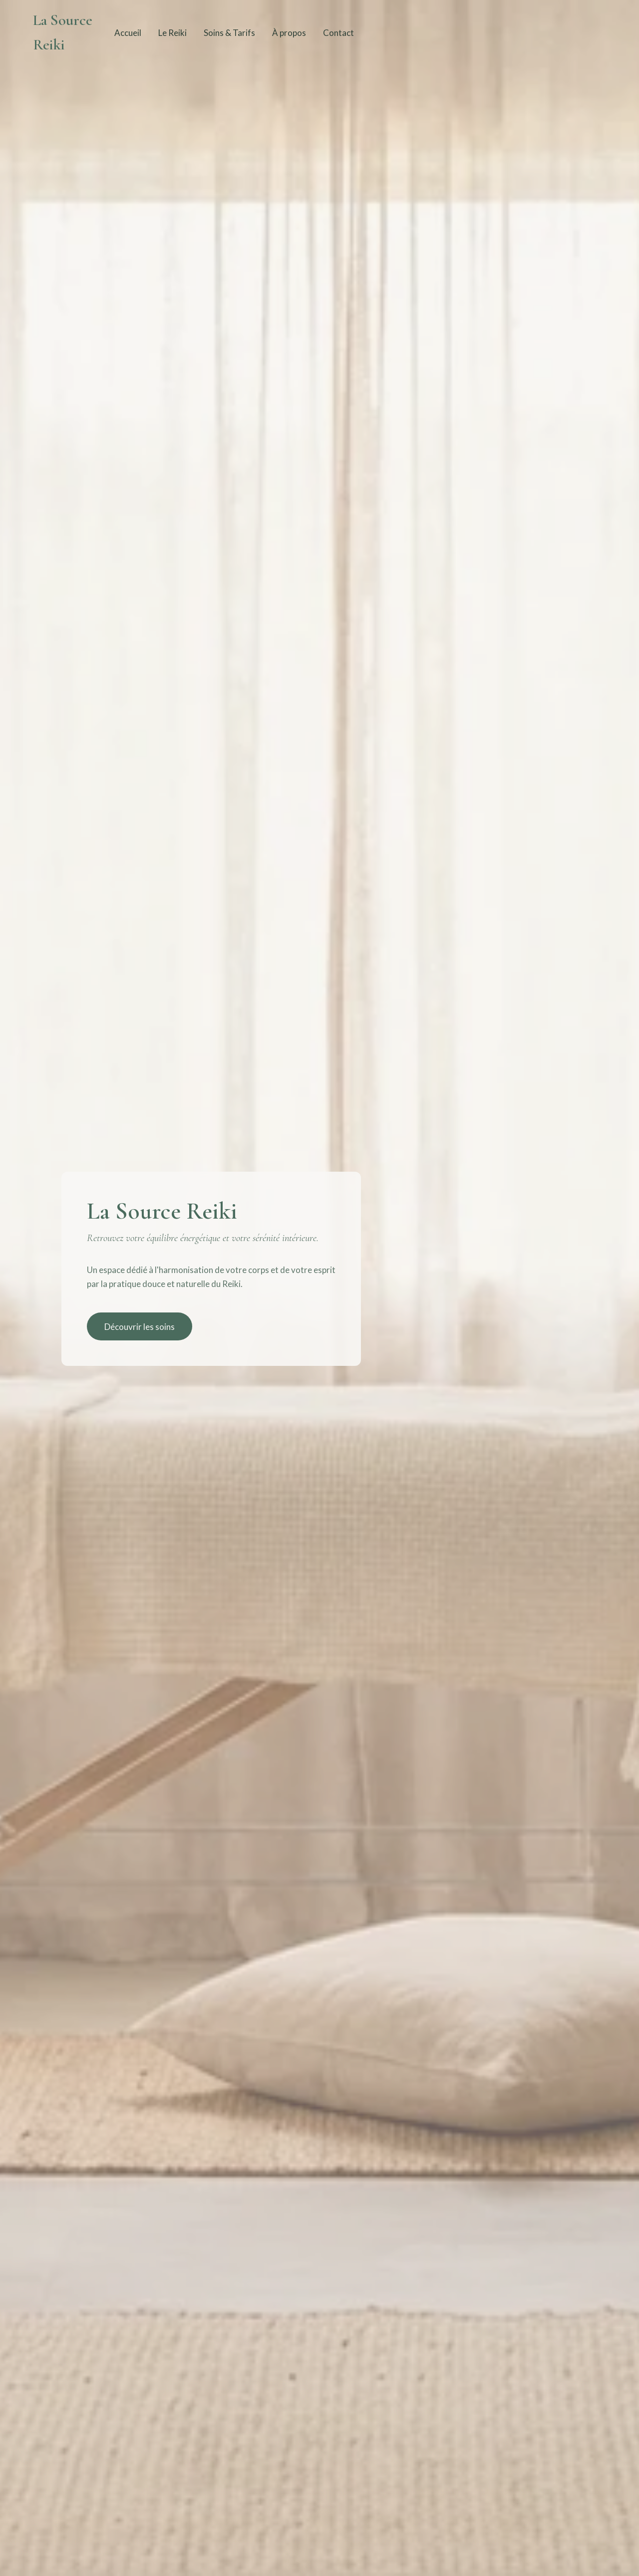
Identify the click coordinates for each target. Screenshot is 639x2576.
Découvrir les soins (139, 1326)
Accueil (127, 32)
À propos (289, 32)
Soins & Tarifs (229, 32)
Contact (338, 32)
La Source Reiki (62, 32)
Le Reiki (172, 32)
